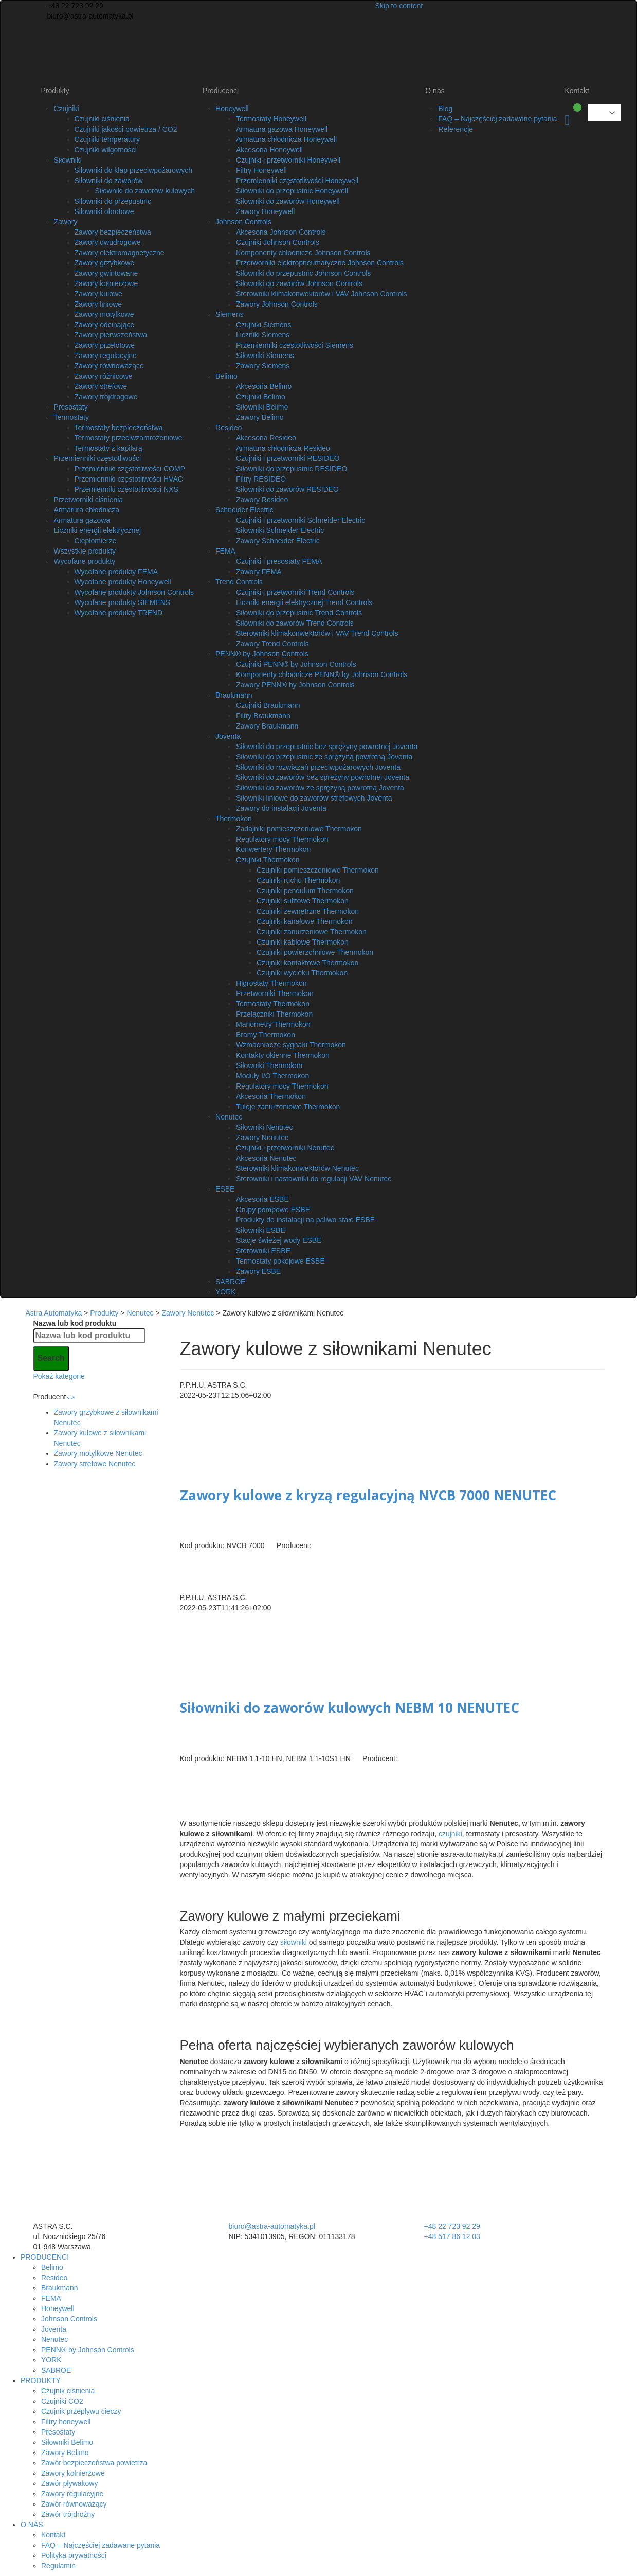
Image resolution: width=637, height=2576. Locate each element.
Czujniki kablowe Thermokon (303, 942)
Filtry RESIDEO (261, 479)
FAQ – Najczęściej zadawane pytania (497, 119)
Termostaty (71, 417)
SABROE (230, 1281)
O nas (434, 90)
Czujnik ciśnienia (68, 2391)
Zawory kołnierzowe (106, 283)
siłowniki (293, 1942)
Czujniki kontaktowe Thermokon (307, 962)
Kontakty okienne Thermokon (283, 1055)
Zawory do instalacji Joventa (281, 808)
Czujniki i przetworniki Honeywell (288, 160)
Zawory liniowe (98, 304)
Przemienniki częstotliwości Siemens (294, 345)
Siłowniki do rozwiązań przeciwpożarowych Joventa (318, 767)
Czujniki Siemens (263, 325)
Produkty (55, 90)
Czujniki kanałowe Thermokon (305, 921)
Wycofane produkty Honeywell (123, 582)
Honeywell (232, 108)
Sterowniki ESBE (263, 1251)
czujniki (450, 1833)
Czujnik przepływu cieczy (81, 2411)
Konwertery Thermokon (273, 849)
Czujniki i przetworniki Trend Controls (295, 592)
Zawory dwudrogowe (108, 242)
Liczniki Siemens (262, 335)
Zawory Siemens (262, 366)
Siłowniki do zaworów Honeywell (288, 201)
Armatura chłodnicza (87, 510)
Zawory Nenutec (262, 1137)
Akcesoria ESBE (262, 1199)
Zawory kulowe (98, 294)
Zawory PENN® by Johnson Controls (295, 685)
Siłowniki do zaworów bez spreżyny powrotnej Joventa (322, 777)
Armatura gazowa (82, 520)
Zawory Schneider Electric (278, 541)
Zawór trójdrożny (68, 2514)
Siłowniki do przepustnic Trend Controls (299, 613)
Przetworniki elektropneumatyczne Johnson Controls (320, 263)
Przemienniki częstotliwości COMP (130, 469)
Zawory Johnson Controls (277, 304)
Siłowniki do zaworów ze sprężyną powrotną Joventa (320, 788)
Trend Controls (239, 582)
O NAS (32, 2524)
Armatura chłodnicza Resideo (283, 448)
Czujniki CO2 (62, 2401)
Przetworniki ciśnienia (88, 499)
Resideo (228, 427)
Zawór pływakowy (69, 2483)
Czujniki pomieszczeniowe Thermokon (318, 870)
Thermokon (233, 818)
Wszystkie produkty (85, 551)
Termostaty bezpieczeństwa (119, 427)
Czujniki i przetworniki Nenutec (285, 1148)
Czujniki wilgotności (106, 150)
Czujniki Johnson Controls (277, 242)
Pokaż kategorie (59, 1376)
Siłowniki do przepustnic (113, 201)
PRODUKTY (41, 2380)
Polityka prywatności (73, 2555)
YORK (225, 1292)
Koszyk (567, 120)
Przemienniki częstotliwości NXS (126, 489)
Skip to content (399, 6)
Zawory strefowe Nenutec (95, 1464)
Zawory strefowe (101, 386)
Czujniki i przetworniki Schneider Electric (300, 520)
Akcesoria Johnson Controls (280, 232)
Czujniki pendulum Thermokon (305, 890)
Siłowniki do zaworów (109, 180)
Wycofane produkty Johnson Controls (134, 592)
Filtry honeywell (65, 2422)
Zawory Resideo (262, 499)
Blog (445, 108)
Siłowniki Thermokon (269, 1065)
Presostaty (71, 407)
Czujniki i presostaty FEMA (279, 561)
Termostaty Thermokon (273, 1004)
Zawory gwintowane (106, 273)
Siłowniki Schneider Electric (280, 530)
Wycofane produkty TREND (119, 613)
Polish (597, 112)
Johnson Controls (243, 222)
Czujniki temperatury (107, 139)
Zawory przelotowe (105, 345)
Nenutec (228, 1117)
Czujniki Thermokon (267, 860)
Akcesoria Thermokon (271, 1096)
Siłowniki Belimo (262, 407)
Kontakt (577, 90)
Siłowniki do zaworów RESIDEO (287, 489)
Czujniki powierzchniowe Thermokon (315, 952)
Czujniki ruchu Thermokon (298, 880)
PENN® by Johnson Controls (261, 654)
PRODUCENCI (45, 2257)
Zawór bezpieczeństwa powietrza (94, 2463)
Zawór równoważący (74, 2504)
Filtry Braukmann (263, 716)
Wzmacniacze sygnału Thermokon (291, 1045)
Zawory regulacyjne (106, 355)
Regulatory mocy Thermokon (282, 839)
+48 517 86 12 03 (452, 2236)
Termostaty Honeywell (271, 119)
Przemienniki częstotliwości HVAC (129, 479)
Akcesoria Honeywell (269, 150)
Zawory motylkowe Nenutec (98, 1453)
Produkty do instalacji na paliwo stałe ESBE (305, 1220)
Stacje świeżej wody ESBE (279, 1240)
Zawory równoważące (109, 366)
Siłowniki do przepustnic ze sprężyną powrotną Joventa (324, 757)
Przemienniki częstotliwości (97, 458)
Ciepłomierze (96, 541)
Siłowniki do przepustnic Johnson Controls (303, 273)
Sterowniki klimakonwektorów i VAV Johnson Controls (321, 294)
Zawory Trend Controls (272, 643)
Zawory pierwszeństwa (111, 335)
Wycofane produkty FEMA (116, 571)
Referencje (455, 129)
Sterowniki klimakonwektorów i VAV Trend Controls (317, 633)
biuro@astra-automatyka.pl (89, 16)
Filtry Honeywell (261, 170)
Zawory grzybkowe (105, 263)
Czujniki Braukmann (268, 705)
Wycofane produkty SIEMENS (123, 602)
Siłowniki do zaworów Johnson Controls (299, 283)
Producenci (221, 90)
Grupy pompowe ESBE (273, 1209)
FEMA (225, 551)
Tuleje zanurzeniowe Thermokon (288, 1107)
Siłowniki (68, 160)
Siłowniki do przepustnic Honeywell (292, 191)
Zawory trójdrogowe (106, 397)
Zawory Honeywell (265, 211)
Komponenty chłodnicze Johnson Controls (303, 252)
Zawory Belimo (260, 417)
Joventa (228, 736)
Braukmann (233, 695)
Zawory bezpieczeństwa (113, 232)
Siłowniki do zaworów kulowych (145, 191)
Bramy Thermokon (265, 1035)
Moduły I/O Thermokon (272, 1076)
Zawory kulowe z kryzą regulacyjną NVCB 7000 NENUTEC (368, 1495)
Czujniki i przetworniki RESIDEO (288, 458)
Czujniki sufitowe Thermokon (303, 901)
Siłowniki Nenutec (264, 1127)
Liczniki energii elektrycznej (97, 530)
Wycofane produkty (85, 561)
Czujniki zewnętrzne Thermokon (308, 911)
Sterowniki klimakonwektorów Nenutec (297, 1168)
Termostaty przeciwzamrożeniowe (129, 438)
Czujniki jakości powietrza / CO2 (126, 129)
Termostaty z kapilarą (108, 448)
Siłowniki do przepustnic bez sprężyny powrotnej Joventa (326, 746)
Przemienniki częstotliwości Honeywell (297, 180)
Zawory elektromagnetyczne (120, 252)
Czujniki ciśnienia (102, 119)
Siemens (229, 314)
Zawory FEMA (259, 571)
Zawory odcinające (105, 325)
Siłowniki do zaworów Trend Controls (295, 623)
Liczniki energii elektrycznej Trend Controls (304, 602)
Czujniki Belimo (260, 397)
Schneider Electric (244, 510)
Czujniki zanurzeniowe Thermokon (312, 932)
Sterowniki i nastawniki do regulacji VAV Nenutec (313, 1179)
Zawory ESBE (258, 1271)
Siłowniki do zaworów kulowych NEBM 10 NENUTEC (349, 1707)
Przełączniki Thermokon (274, 1014)
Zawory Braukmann (267, 726)
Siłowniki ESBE (260, 1230)
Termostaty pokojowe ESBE (280, 1261)
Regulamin (58, 2566)
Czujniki (66, 108)
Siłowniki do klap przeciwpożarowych (134, 170)
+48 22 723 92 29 (74, 6)
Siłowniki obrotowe (104, 211)
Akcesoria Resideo (266, 438)
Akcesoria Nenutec (266, 1158)
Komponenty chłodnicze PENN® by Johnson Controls (321, 674)
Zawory (66, 222)
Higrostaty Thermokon (271, 983)
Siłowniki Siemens (265, 355)
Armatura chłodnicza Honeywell (286, 139)
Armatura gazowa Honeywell (281, 129)
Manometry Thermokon (273, 1024)
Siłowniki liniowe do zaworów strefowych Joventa (314, 798)
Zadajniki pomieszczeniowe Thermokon (299, 829)
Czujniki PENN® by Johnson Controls (296, 664)
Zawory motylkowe (104, 314)
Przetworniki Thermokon (275, 993)
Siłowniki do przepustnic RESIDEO (291, 469)
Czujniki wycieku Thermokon (302, 973)
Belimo (226, 376)
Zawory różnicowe (104, 376)
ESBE (224, 1189)
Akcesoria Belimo (264, 386)
